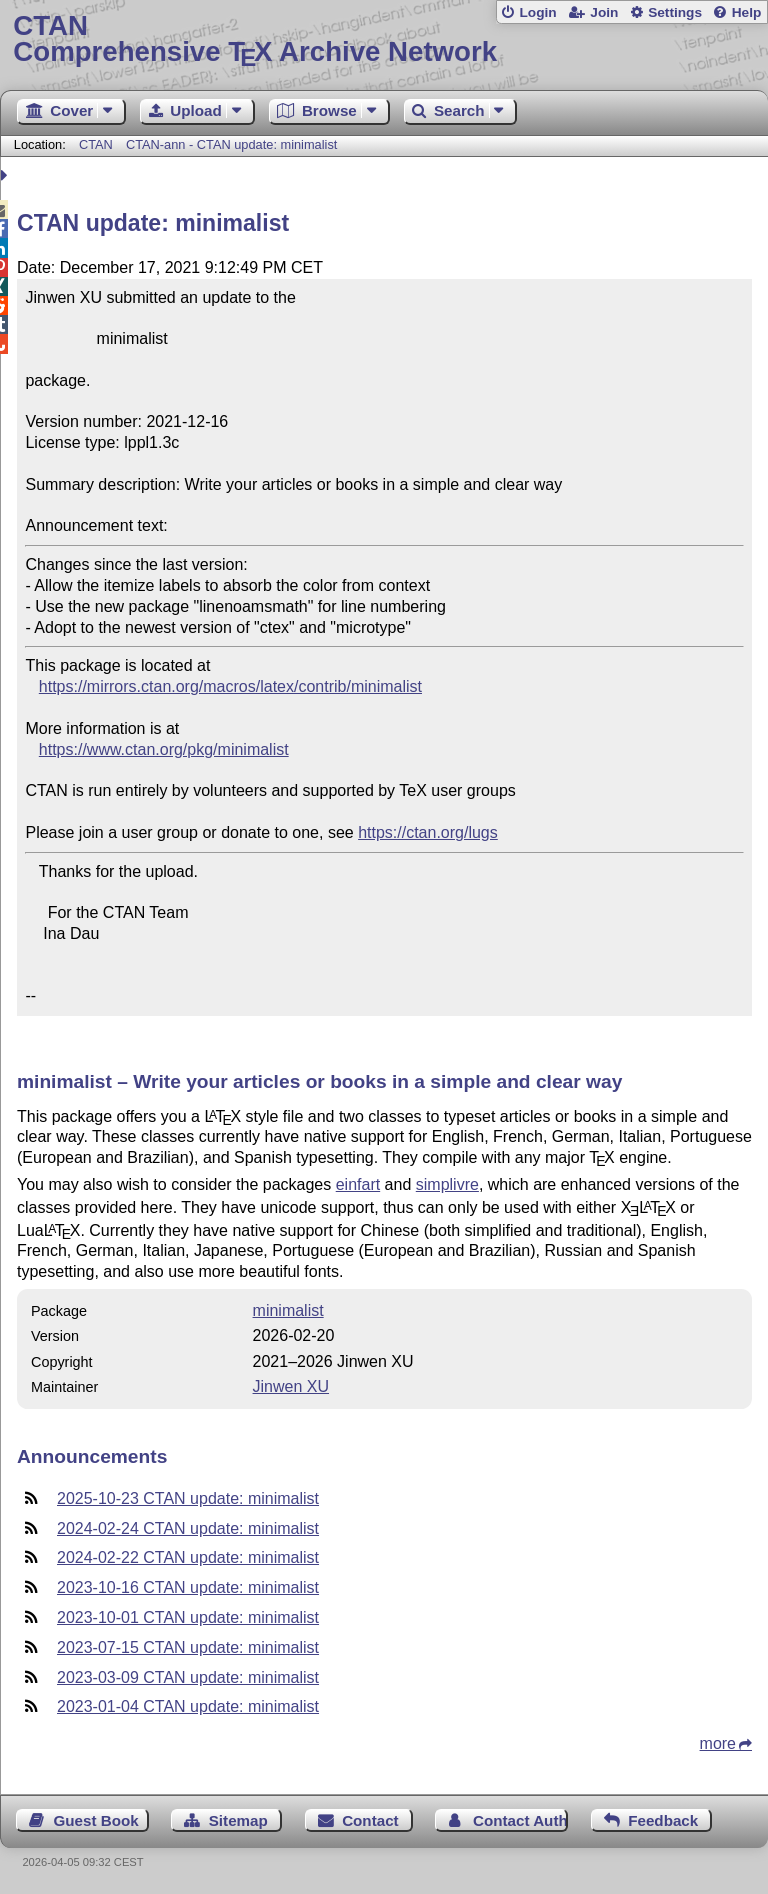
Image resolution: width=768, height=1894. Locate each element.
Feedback (663, 1820)
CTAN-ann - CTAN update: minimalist (231, 144)
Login (537, 12)
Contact (370, 1820)
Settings (675, 12)
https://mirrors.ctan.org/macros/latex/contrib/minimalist (230, 686)
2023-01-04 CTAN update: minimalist (188, 1706)
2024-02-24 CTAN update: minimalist (188, 1528)
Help (747, 12)
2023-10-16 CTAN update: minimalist (188, 1587)
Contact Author (520, 1820)
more (718, 1743)
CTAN (96, 144)
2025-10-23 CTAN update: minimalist (188, 1498)
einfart (358, 1184)
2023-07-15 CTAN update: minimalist (188, 1647)
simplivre (447, 1184)
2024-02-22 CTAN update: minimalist (188, 1557)
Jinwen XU (291, 1386)
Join (604, 12)
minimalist (288, 1310)
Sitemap (238, 1820)
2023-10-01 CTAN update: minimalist (188, 1617)
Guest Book (96, 1820)
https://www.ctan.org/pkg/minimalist (164, 749)
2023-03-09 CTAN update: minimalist (188, 1677)
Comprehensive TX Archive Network (383, 39)
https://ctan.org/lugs (428, 832)
